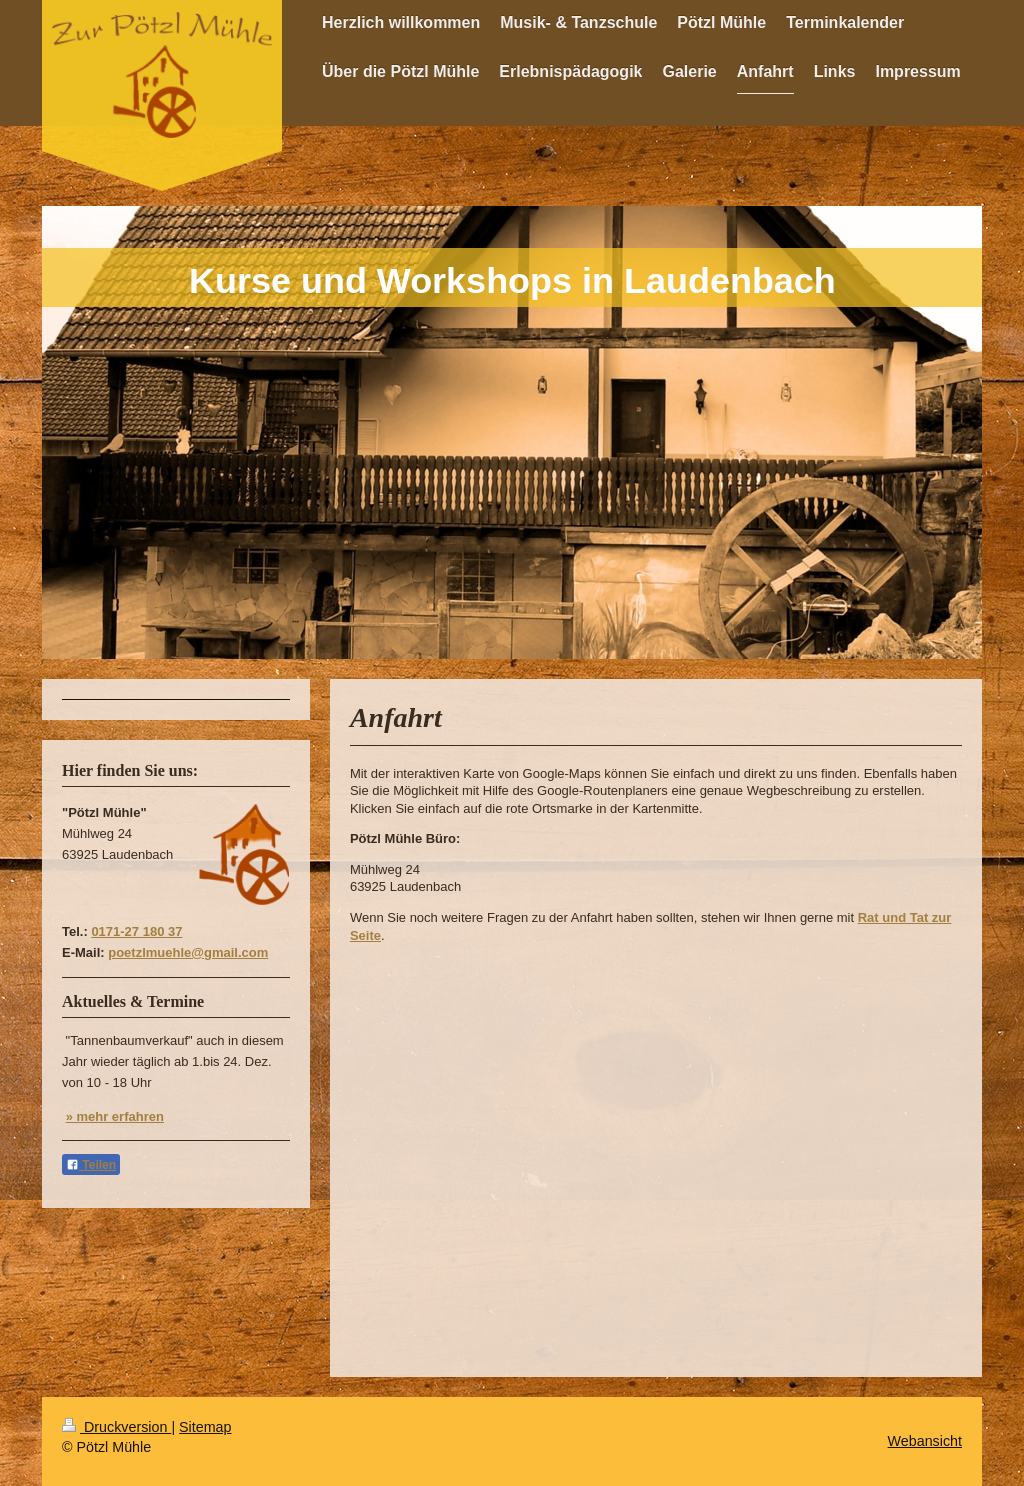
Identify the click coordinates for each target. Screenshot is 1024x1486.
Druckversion (116, 1427)
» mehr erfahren (115, 1116)
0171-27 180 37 (136, 931)
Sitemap (205, 1427)
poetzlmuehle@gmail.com (188, 952)
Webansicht (925, 1441)
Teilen (91, 1165)
